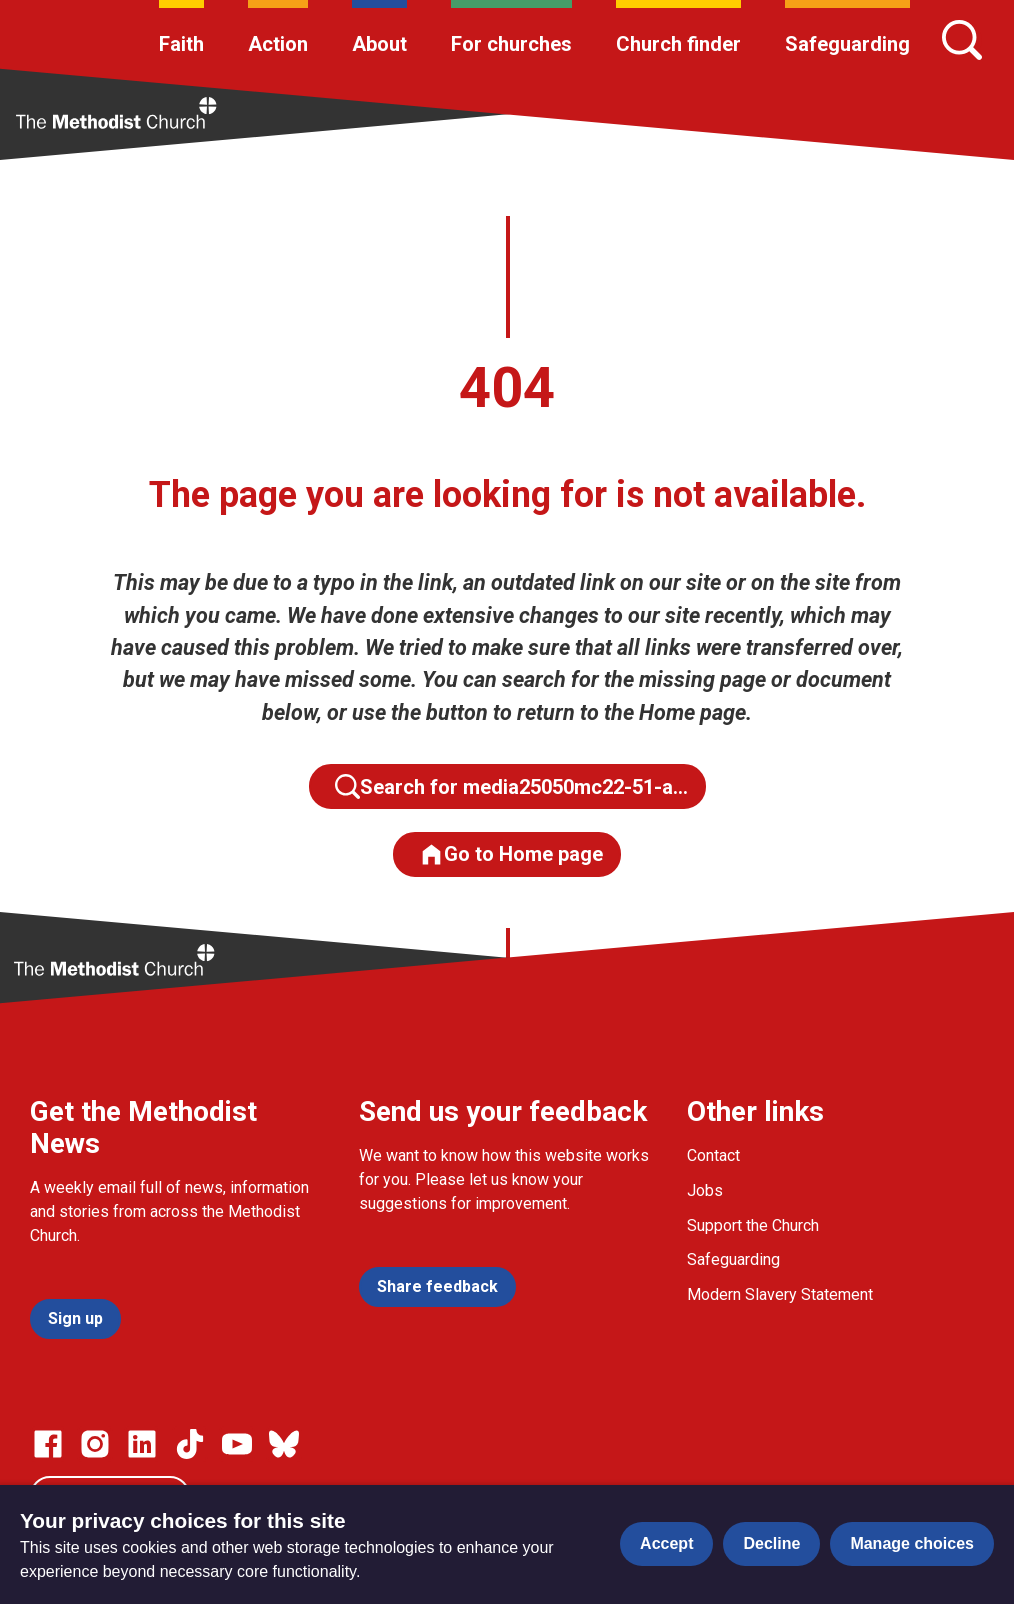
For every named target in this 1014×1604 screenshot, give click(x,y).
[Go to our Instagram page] (95, 1444)
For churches (511, 44)
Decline (771, 1543)
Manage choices (912, 1543)
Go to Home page (511, 854)
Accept (666, 1543)
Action (278, 44)
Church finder (678, 44)
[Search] (962, 40)
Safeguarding (847, 44)
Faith (181, 44)
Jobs (705, 1190)
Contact (713, 1155)
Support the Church (753, 1225)
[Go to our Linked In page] (142, 1444)
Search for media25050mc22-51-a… (511, 786)
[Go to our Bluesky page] (284, 1444)
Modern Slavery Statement (780, 1294)
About (379, 44)
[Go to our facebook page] (48, 1444)
